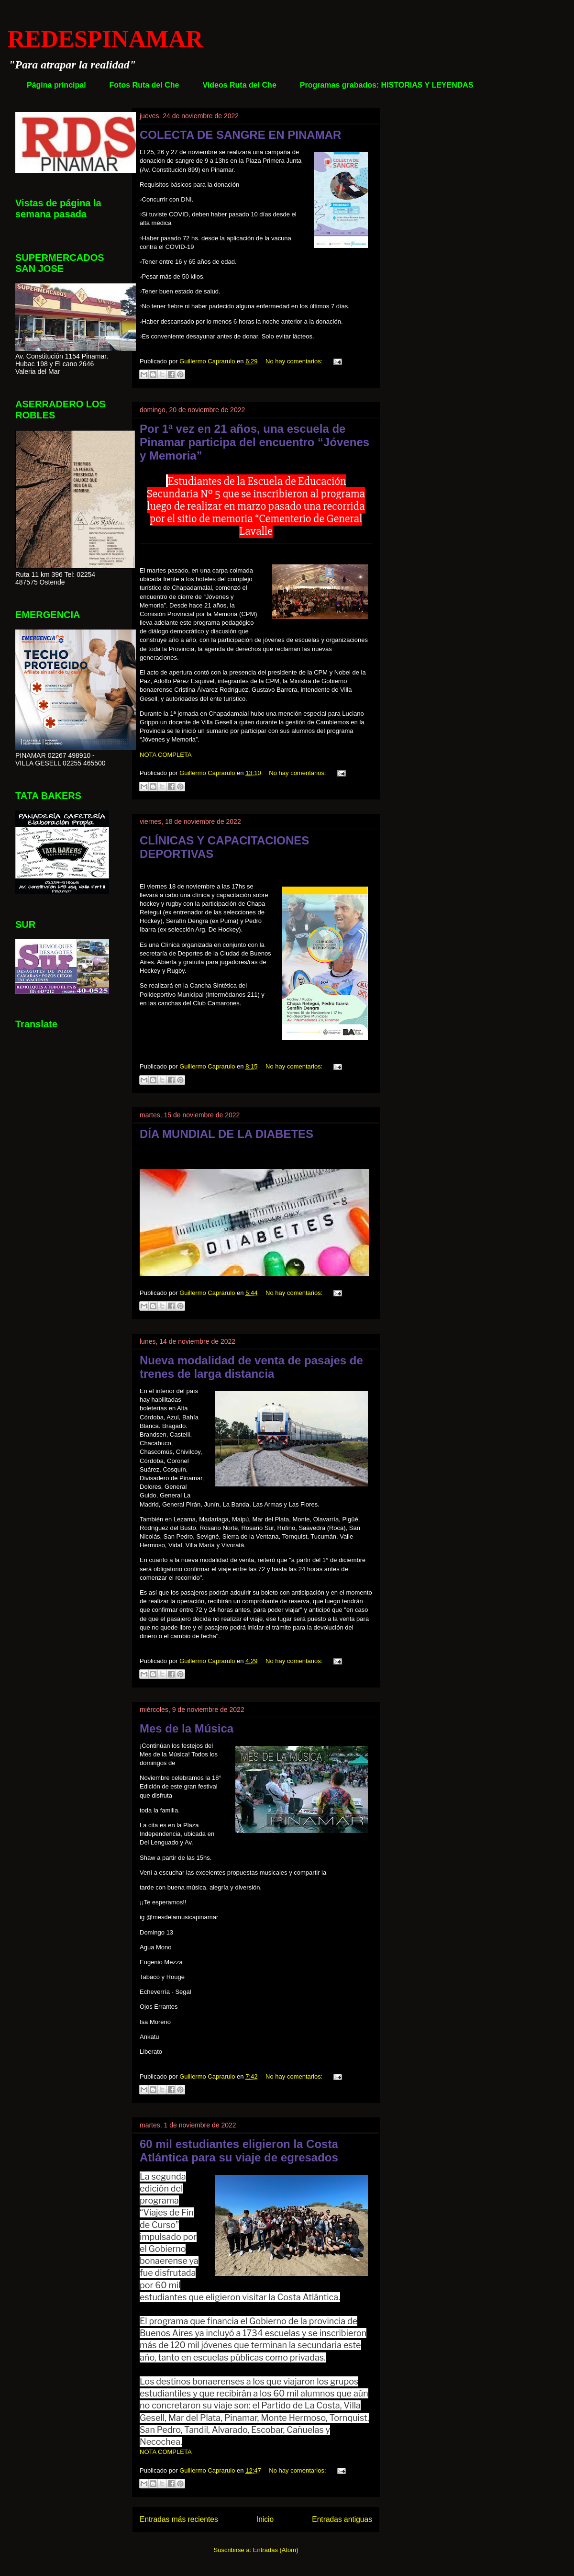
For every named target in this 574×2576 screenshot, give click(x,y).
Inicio (265, 2519)
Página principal (56, 85)
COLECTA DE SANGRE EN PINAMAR (240, 134)
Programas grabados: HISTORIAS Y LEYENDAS (387, 85)
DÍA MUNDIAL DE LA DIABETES (226, 1133)
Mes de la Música (186, 1728)
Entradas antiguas (342, 2519)
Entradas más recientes (179, 2519)
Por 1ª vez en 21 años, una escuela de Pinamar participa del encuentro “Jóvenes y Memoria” (254, 442)
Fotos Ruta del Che (144, 85)
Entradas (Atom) (275, 2550)
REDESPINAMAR (105, 38)
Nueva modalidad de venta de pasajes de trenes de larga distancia (251, 1367)
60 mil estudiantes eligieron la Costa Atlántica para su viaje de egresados (239, 2150)
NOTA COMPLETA (166, 754)
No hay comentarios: (294, 361)
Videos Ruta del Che (239, 85)
